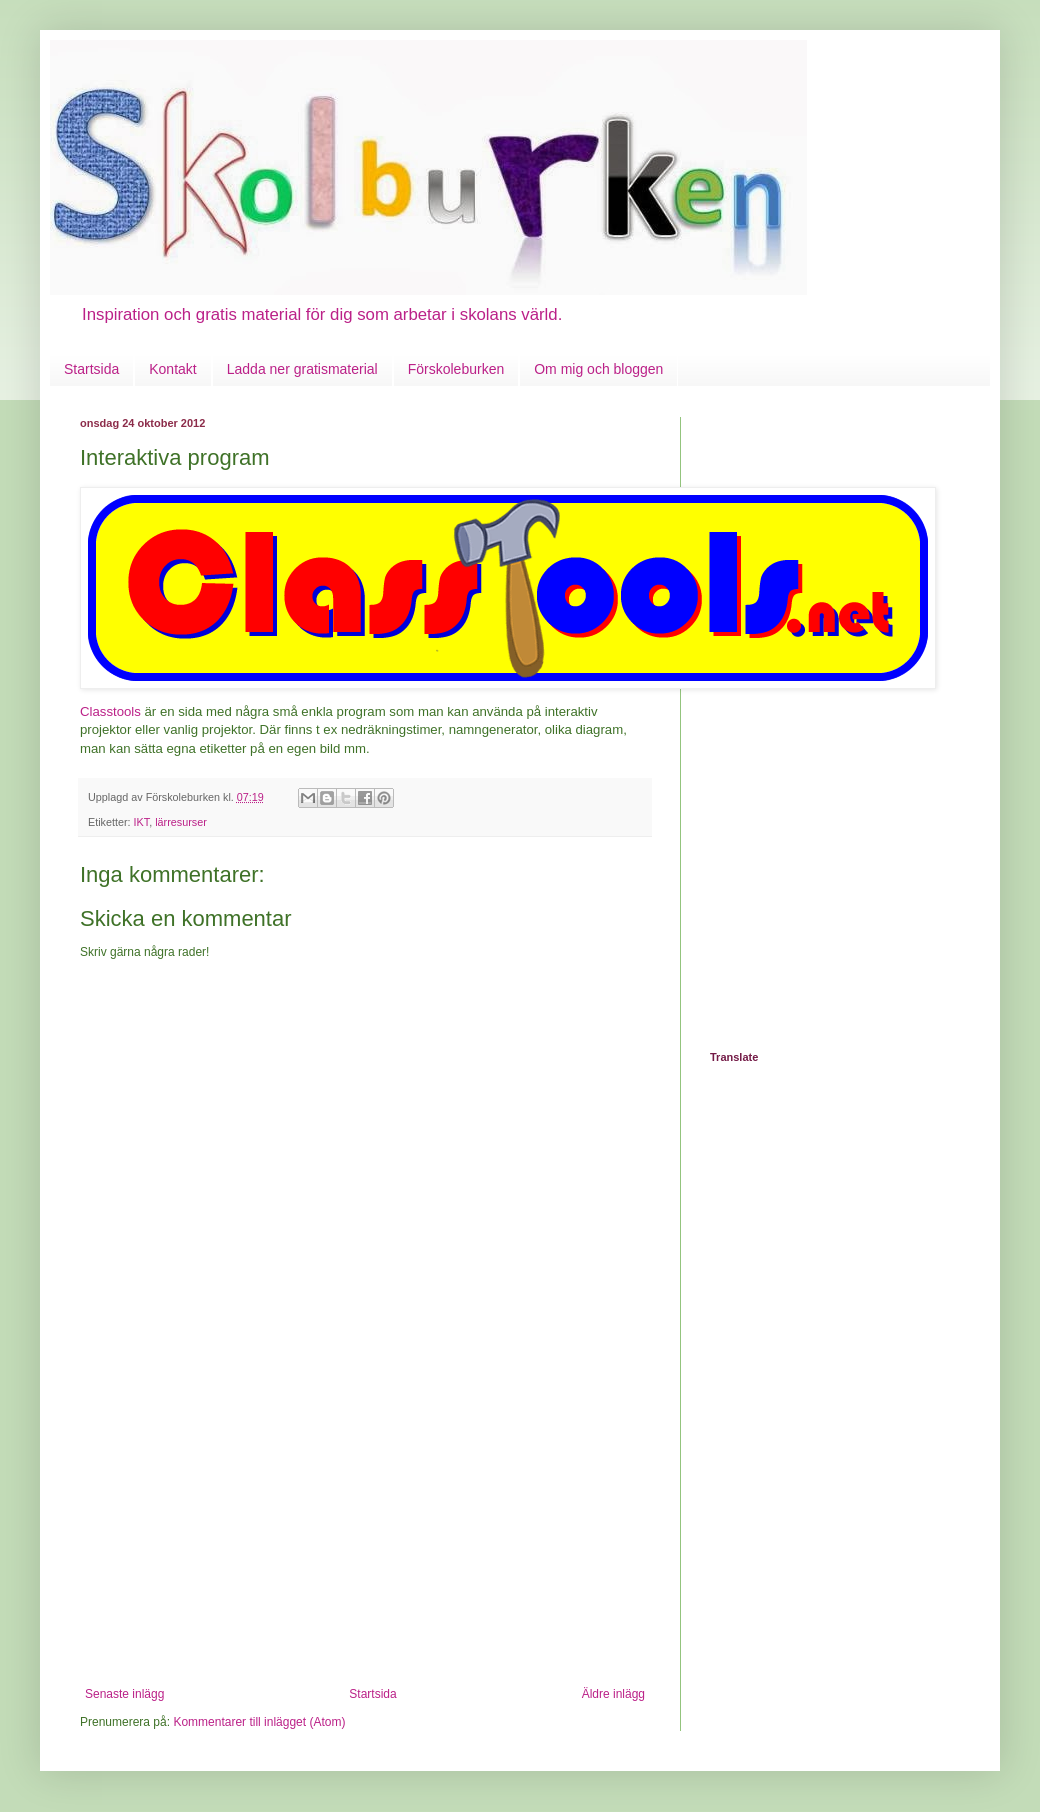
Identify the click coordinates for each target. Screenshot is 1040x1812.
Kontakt (172, 369)
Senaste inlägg (124, 1694)
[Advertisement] (365, 1537)
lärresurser (181, 822)
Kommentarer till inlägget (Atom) (259, 1722)
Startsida (91, 369)
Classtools (110, 711)
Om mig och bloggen (598, 369)
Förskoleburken (456, 369)
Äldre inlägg (613, 1694)
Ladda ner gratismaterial (302, 369)
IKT (142, 822)
